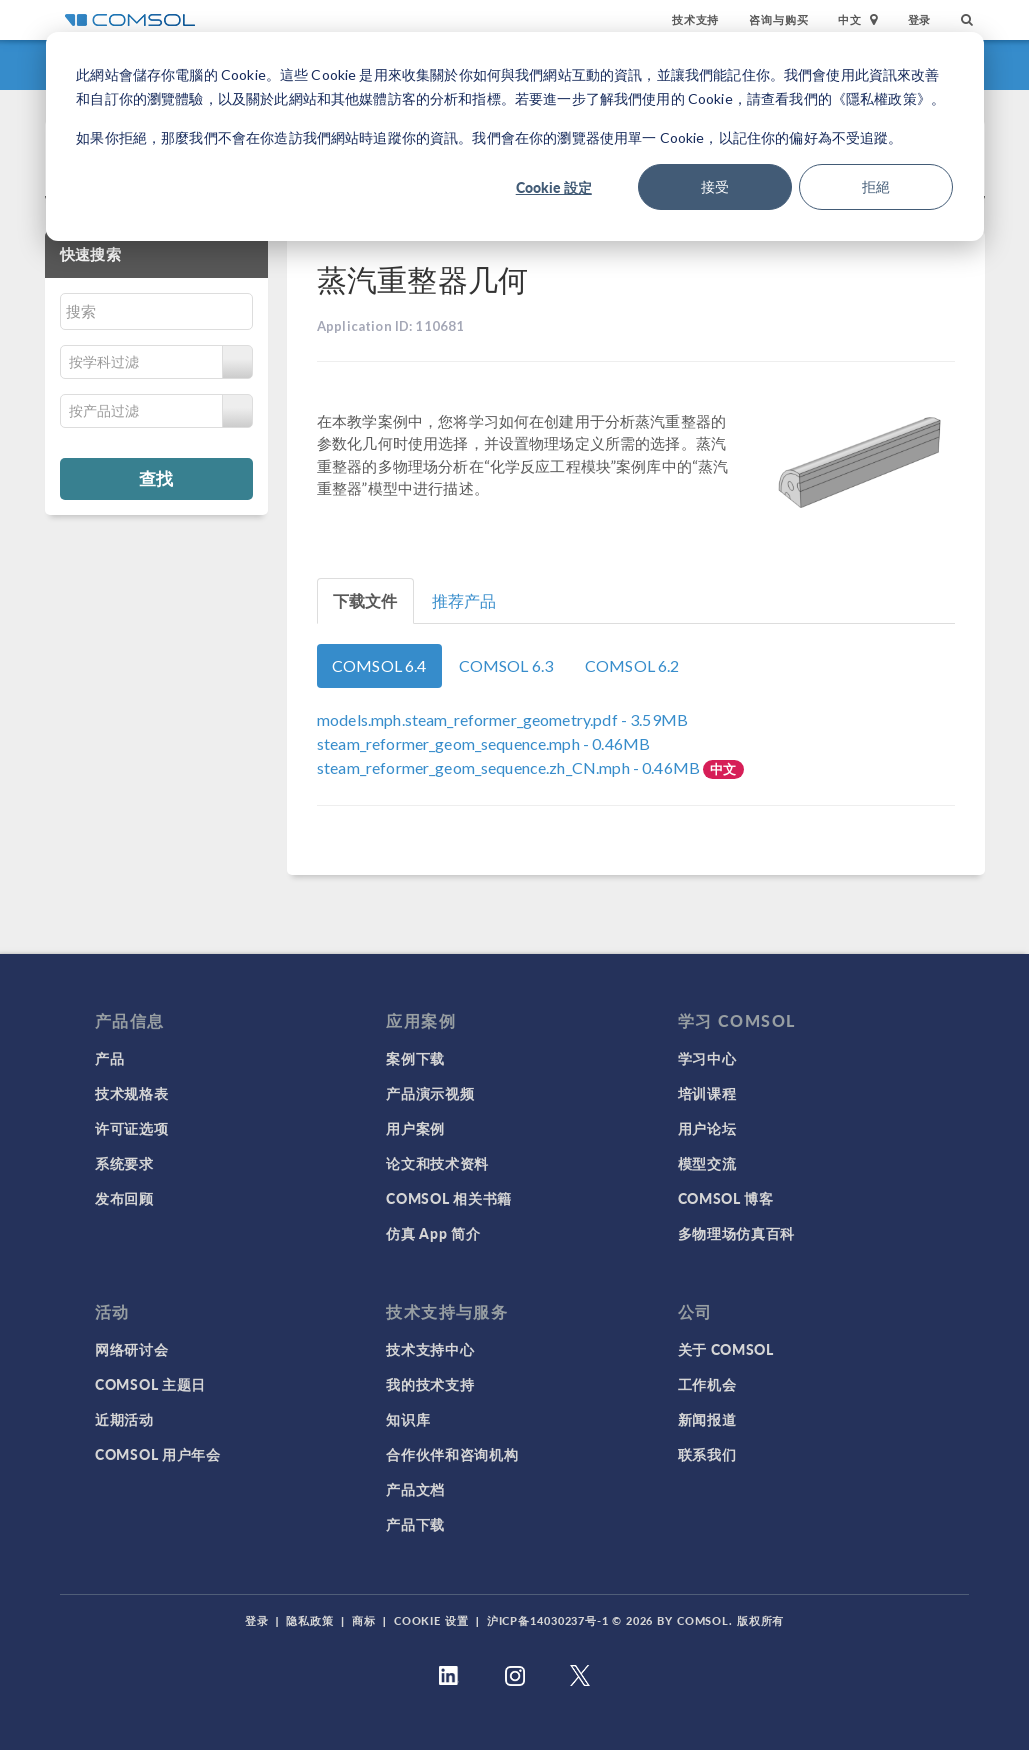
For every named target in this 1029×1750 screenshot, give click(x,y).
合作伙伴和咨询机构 (452, 1454)
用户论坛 (707, 1128)
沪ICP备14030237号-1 (548, 1620)
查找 (156, 478)
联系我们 (707, 1454)
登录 (920, 19)
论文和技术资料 (437, 1163)
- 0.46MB (483, 743)
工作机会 (707, 1384)
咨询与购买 (778, 19)
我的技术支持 (430, 1384)
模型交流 (707, 1163)
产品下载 (415, 1524)
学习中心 (707, 1058)
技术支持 (695, 19)
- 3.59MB (502, 719)
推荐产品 (464, 600)
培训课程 (707, 1093)
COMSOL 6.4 (379, 665)
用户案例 (415, 1128)
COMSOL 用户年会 (158, 1454)
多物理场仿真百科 (737, 1233)
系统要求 (124, 1163)
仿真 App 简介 (433, 1233)
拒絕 (876, 186)
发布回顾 (124, 1198)
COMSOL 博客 (726, 1198)
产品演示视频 (430, 1093)
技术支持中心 (430, 1349)
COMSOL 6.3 (506, 665)
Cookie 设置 (431, 1620)
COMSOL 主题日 (150, 1384)
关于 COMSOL (726, 1349)
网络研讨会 (132, 1349)
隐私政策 (310, 1620)
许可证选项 (132, 1128)
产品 (109, 1058)
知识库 (408, 1419)
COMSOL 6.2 (632, 665)
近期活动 (124, 1419)
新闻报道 (707, 1419)
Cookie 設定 (554, 187)
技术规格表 (132, 1093)
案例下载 (415, 1058)
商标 (364, 1620)
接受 (715, 186)
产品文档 (415, 1489)
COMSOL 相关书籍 (449, 1198)
